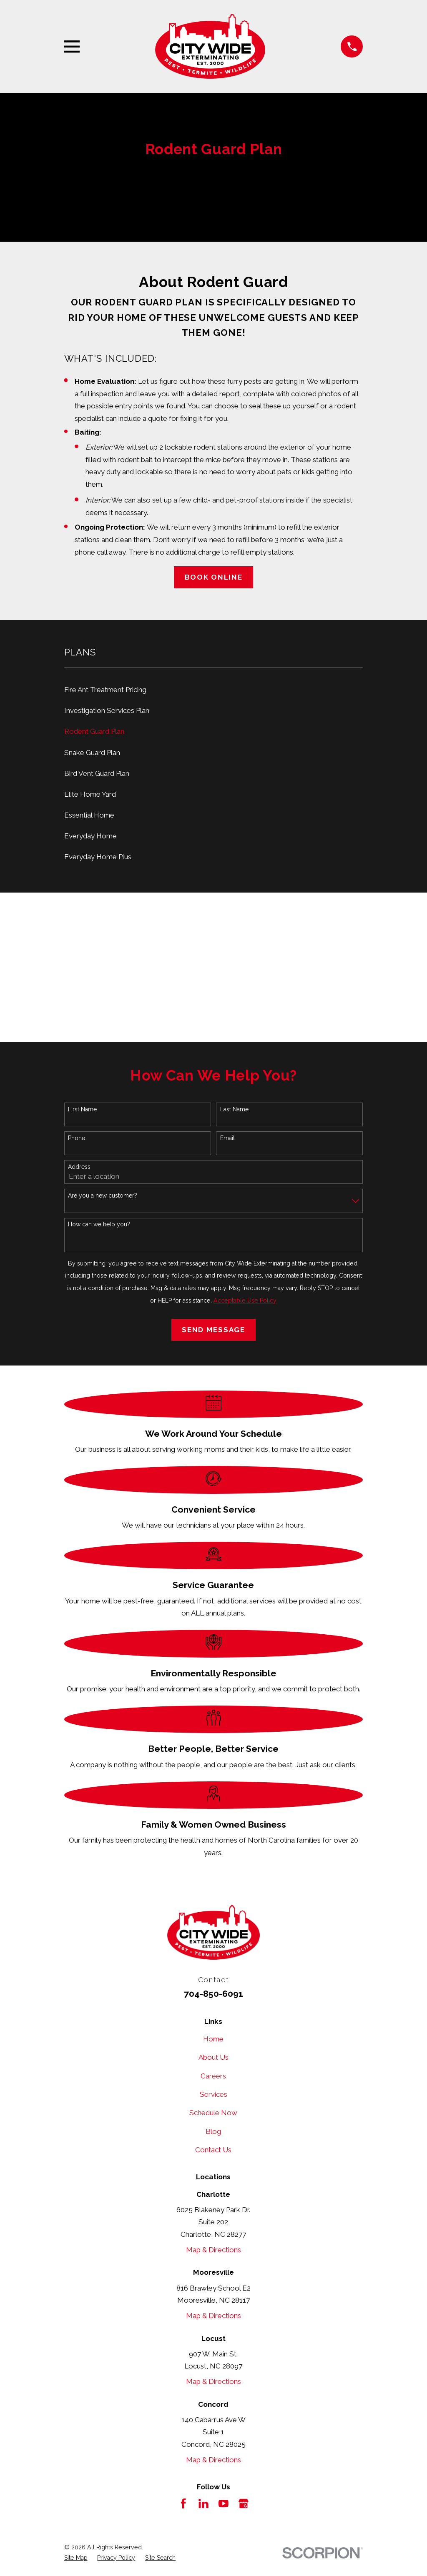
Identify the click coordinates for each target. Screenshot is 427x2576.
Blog (213, 2131)
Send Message (213, 1330)
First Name (82, 1109)
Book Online (214, 577)
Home (213, 2039)
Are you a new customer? (102, 1195)
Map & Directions (213, 2250)
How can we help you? (99, 1224)
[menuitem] (213, 690)
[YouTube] (224, 2503)
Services (213, 2094)
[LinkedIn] (203, 2503)
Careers (213, 2076)
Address (79, 1166)
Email (227, 1138)
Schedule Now (213, 2112)
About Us (213, 2057)
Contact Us (213, 2150)
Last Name (234, 1109)
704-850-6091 (213, 1993)
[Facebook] (183, 2503)
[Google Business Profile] (244, 2503)
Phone (76, 1138)
